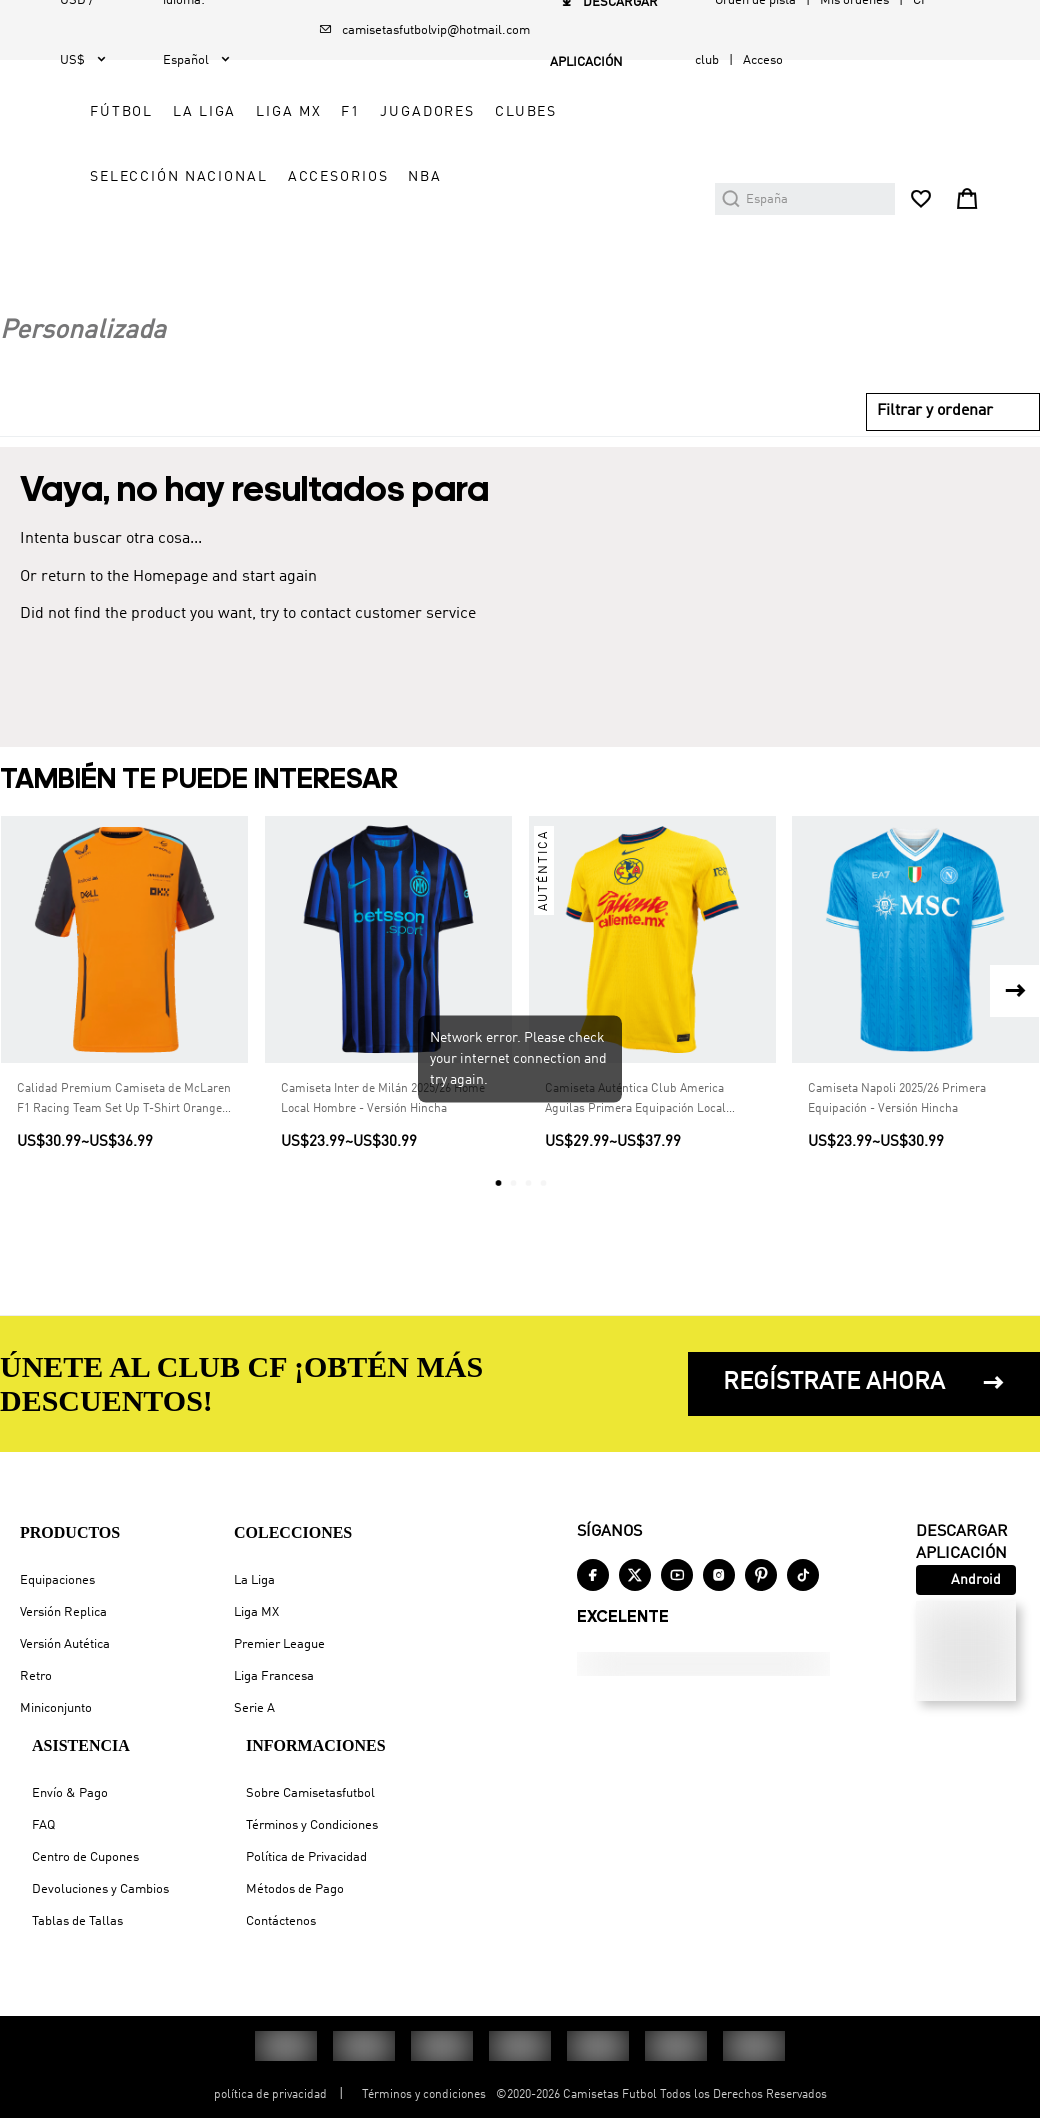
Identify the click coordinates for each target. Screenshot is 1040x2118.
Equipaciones (57, 1580)
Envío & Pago (70, 1793)
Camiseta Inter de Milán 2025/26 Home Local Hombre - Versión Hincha (383, 1164)
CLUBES (579, 177)
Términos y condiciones (424, 2095)
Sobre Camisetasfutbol (310, 1793)
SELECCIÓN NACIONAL (522, 242)
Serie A (254, 1708)
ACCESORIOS (483, 307)
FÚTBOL (464, 112)
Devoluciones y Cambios (100, 1889)
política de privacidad (270, 2095)
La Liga (254, 1580)
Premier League (279, 1644)
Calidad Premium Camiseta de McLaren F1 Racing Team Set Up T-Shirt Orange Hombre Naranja (124, 1166)
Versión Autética (65, 1644)
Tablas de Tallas (77, 1921)
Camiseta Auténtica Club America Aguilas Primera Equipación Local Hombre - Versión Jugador (635, 1166)
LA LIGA (547, 112)
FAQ (43, 1825)
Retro (36, 1676)
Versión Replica (63, 1612)
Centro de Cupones (85, 1857)
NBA (571, 307)
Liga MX (256, 1612)
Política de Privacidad (306, 1857)
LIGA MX (631, 112)
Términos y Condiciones (312, 1825)
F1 (694, 112)
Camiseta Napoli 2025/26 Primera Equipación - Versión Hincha (897, 1164)
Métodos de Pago (295, 1889)
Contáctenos (281, 1921)
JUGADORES (480, 177)
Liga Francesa (274, 1676)
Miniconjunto (56, 1708)
